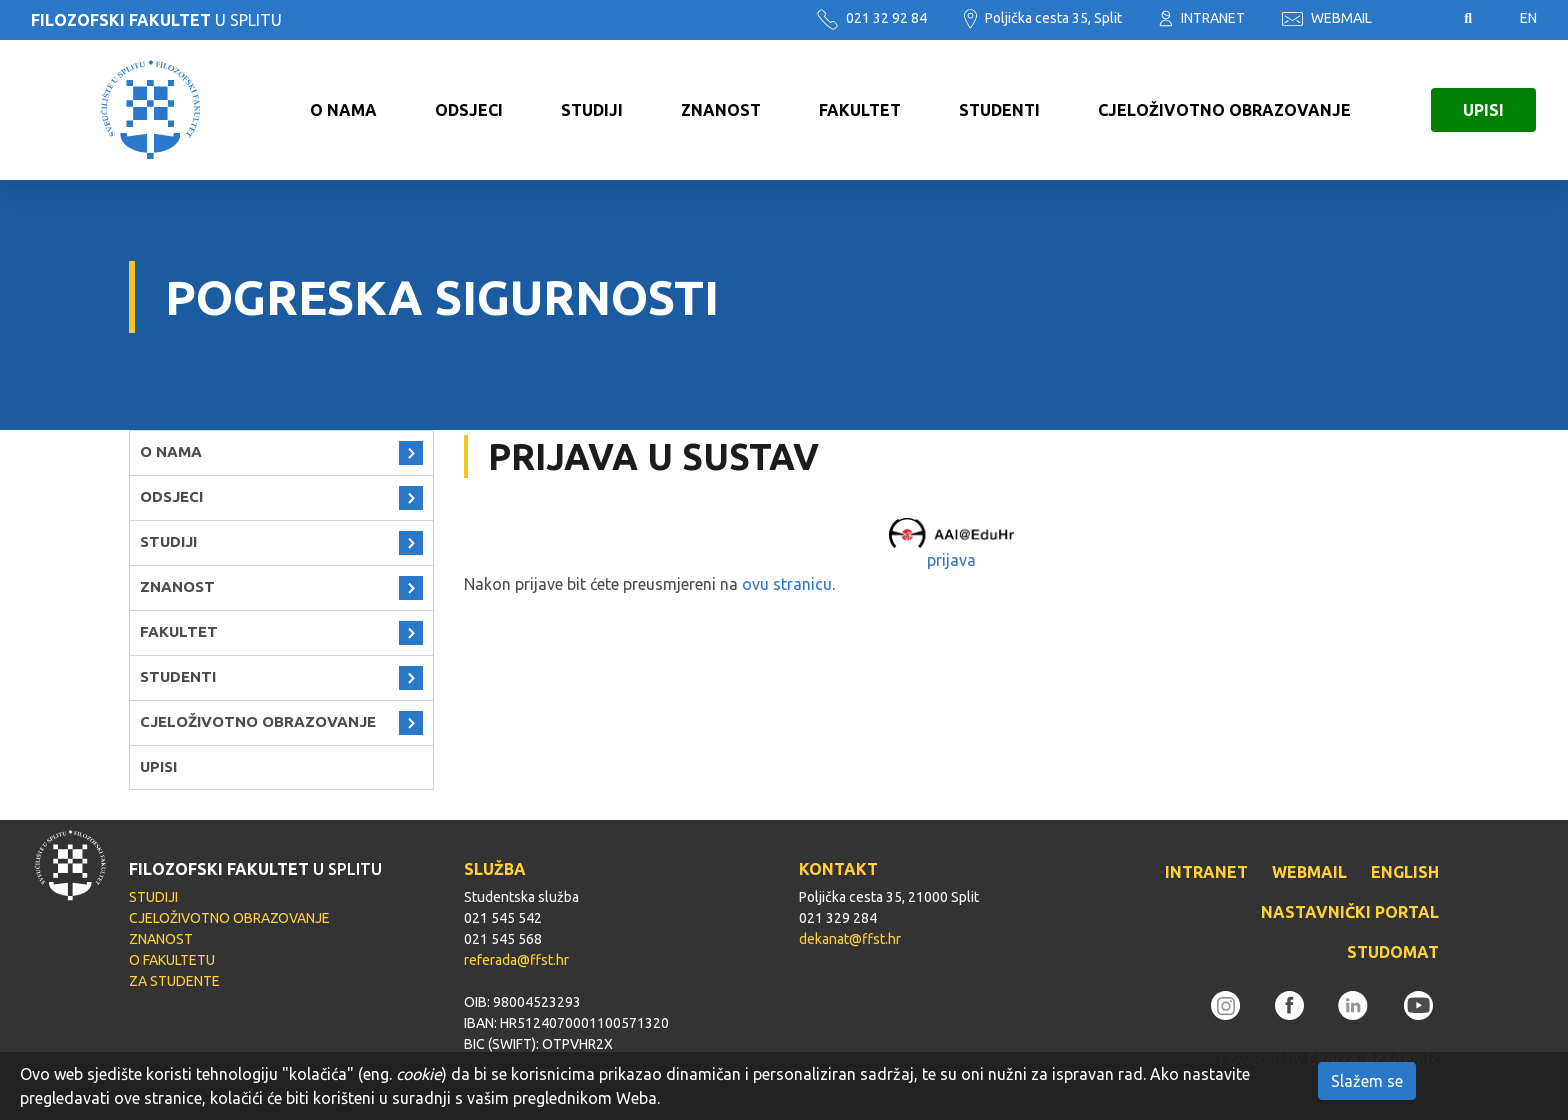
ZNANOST (721, 110)
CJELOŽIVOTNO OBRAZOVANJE (1224, 110)
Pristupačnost (1418, 19)
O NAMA (343, 110)
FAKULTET (860, 110)
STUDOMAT (1393, 952)
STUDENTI (999, 110)
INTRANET (1202, 18)
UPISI (1483, 110)
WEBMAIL (1327, 18)
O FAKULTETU (172, 960)
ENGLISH (1405, 872)
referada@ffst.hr (516, 960)
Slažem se (1367, 1081)
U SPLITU (156, 20)
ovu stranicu (787, 584)
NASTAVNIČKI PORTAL (1350, 912)
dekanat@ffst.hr (850, 939)
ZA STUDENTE (174, 981)
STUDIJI (592, 110)
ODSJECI (469, 110)
